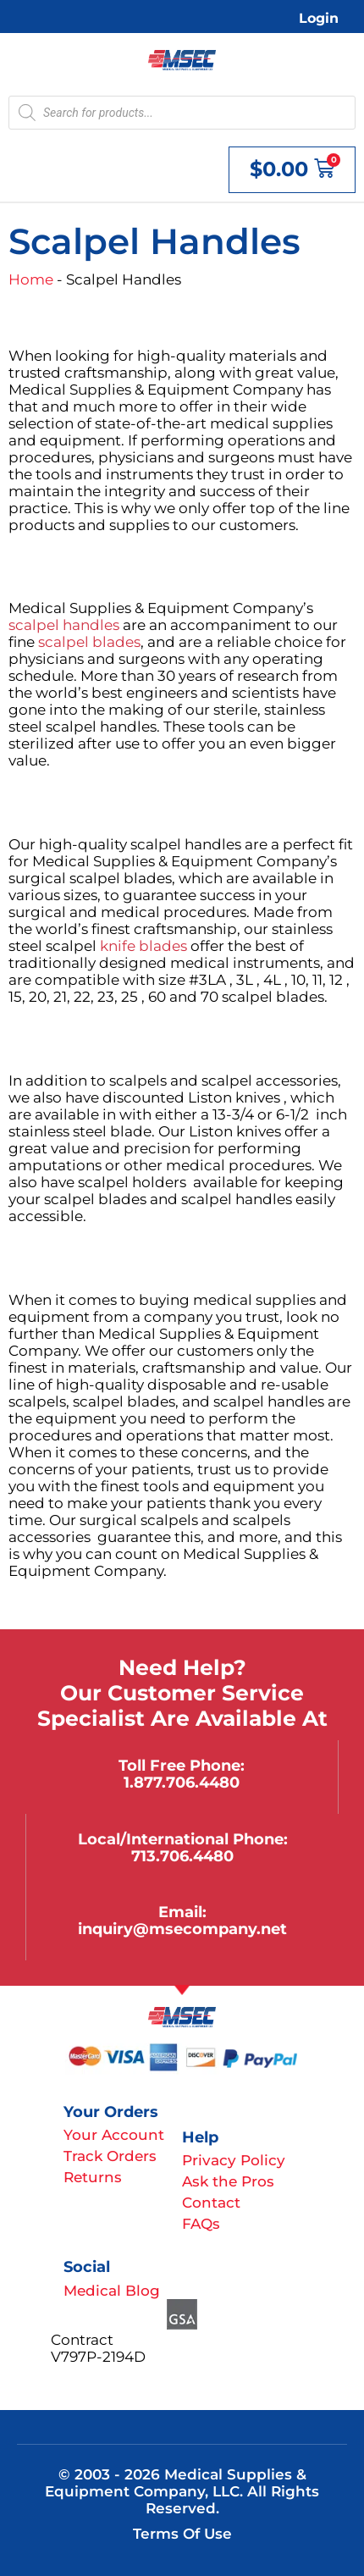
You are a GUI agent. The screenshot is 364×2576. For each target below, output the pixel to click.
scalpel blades (89, 641)
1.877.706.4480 (182, 1782)
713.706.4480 (182, 1856)
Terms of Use (182, 2533)
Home (30, 279)
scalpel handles (63, 624)
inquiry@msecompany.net (182, 1928)
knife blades (143, 945)
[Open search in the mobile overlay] (182, 113)
